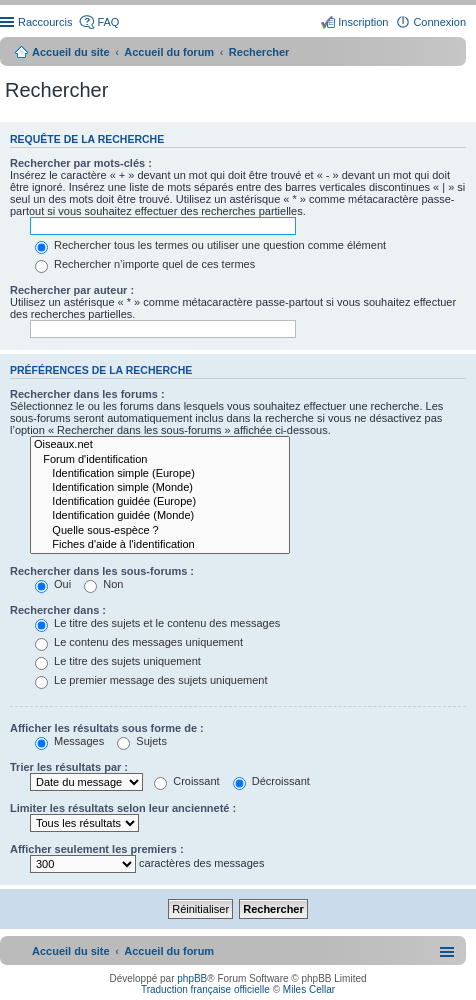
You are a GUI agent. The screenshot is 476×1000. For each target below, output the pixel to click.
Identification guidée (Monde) (160, 516)
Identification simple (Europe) (160, 474)
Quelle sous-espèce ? (160, 531)
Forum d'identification (160, 460)
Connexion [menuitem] (439, 22)
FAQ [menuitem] (108, 22)
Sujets (142, 741)
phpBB (192, 978)
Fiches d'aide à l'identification (160, 545)
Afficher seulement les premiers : (97, 849)
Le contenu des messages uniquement (139, 642)
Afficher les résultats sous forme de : (107, 728)
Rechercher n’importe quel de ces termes (145, 264)
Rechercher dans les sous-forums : (102, 571)
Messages (69, 741)
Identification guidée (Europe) (160, 502)
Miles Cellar (309, 989)
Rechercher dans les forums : (87, 394)
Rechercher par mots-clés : (81, 163)
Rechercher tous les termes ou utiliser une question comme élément (210, 245)
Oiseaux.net (160, 445)
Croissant (187, 781)
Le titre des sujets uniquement (118, 661)
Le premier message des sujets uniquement (151, 680)
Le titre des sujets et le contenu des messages (157, 623)
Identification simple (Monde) (160, 488)
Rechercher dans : (58, 610)
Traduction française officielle (205, 989)
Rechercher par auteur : (72, 290)
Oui (53, 584)
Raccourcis (45, 22)
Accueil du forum (169, 52)
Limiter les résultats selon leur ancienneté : (123, 808)
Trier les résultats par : (69, 767)
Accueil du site (71, 52)
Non (103, 584)
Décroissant (271, 781)
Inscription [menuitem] (363, 22)
